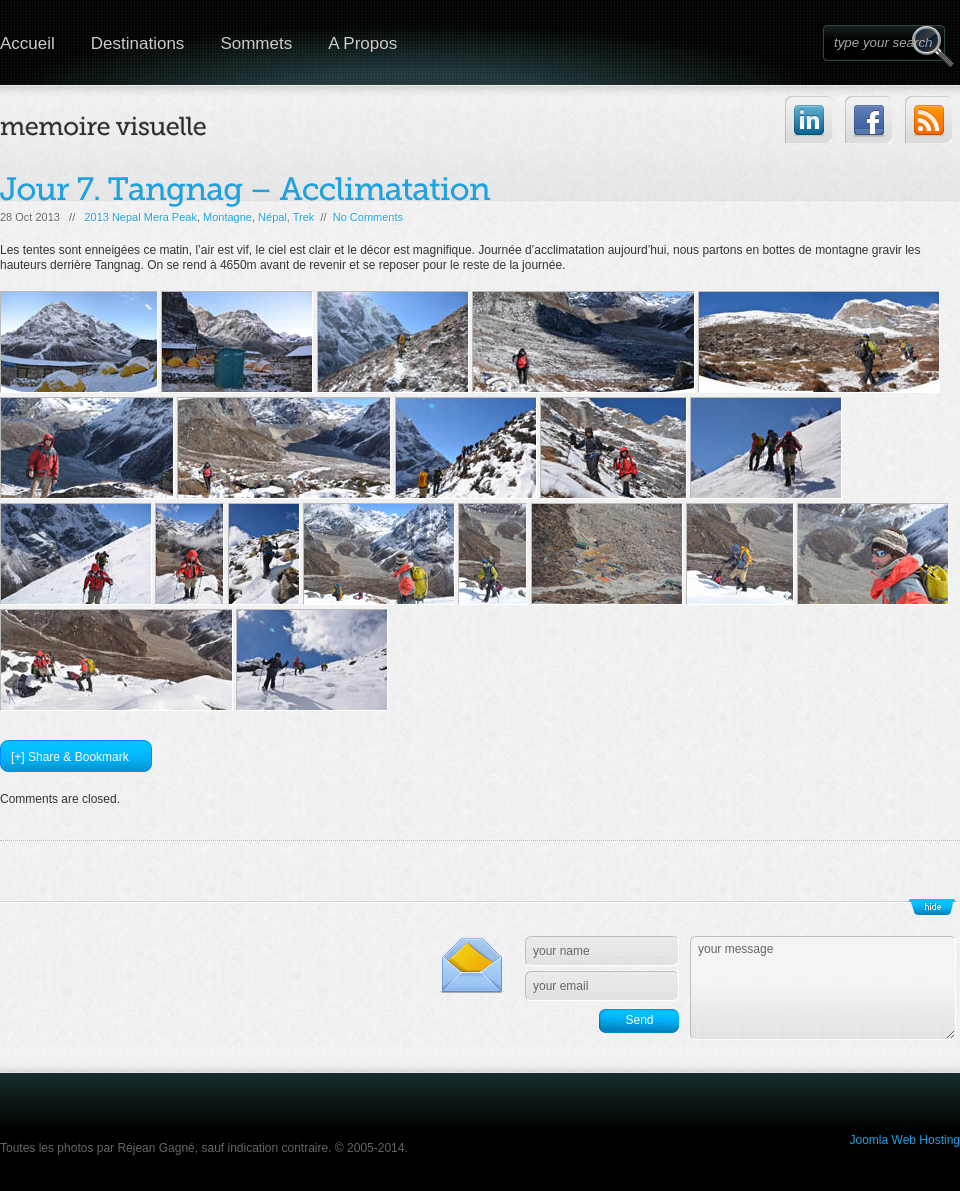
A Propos (362, 43)
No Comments (368, 217)
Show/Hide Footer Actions (932, 907)
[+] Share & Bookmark (70, 757)
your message (823, 988)
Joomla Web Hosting (905, 1140)
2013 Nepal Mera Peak (140, 217)
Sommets (256, 43)
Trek (304, 217)
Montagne (227, 217)
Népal (272, 217)
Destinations (138, 43)
